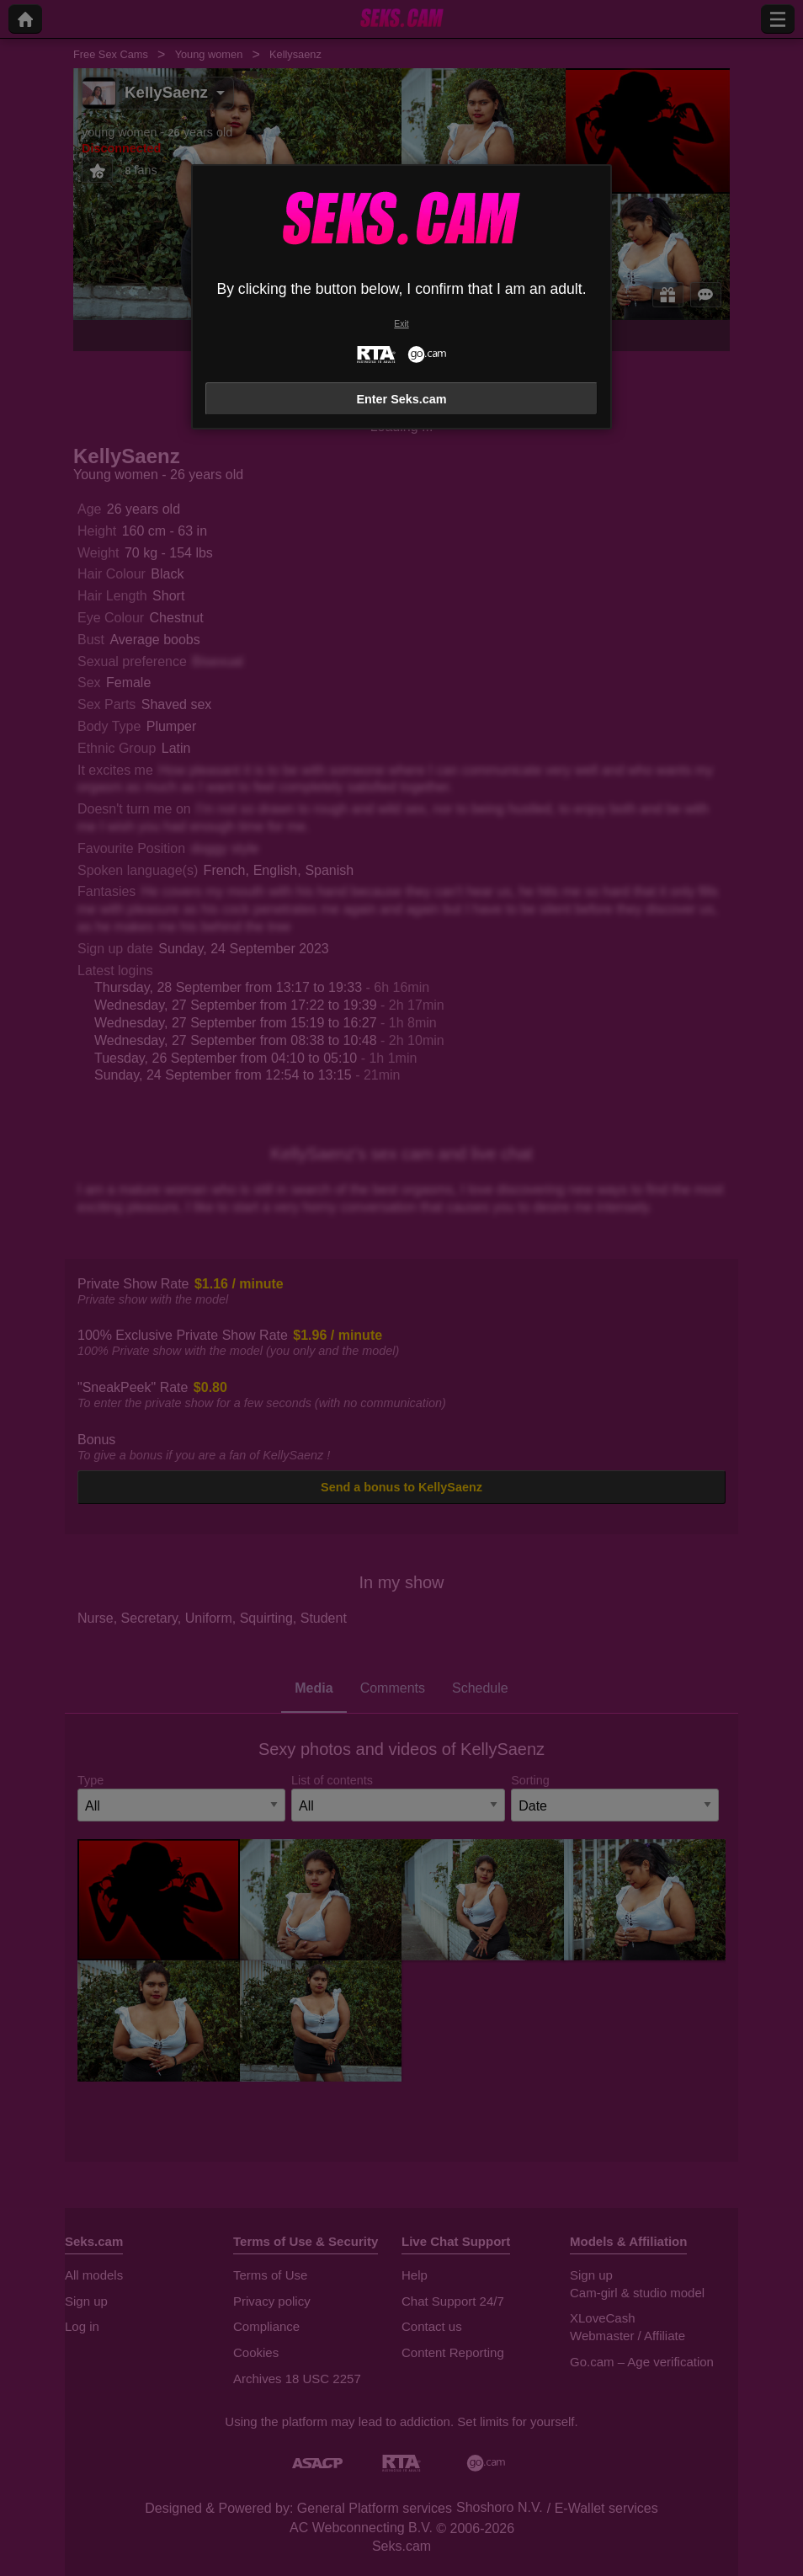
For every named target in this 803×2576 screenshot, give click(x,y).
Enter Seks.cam (401, 399)
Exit (401, 323)
